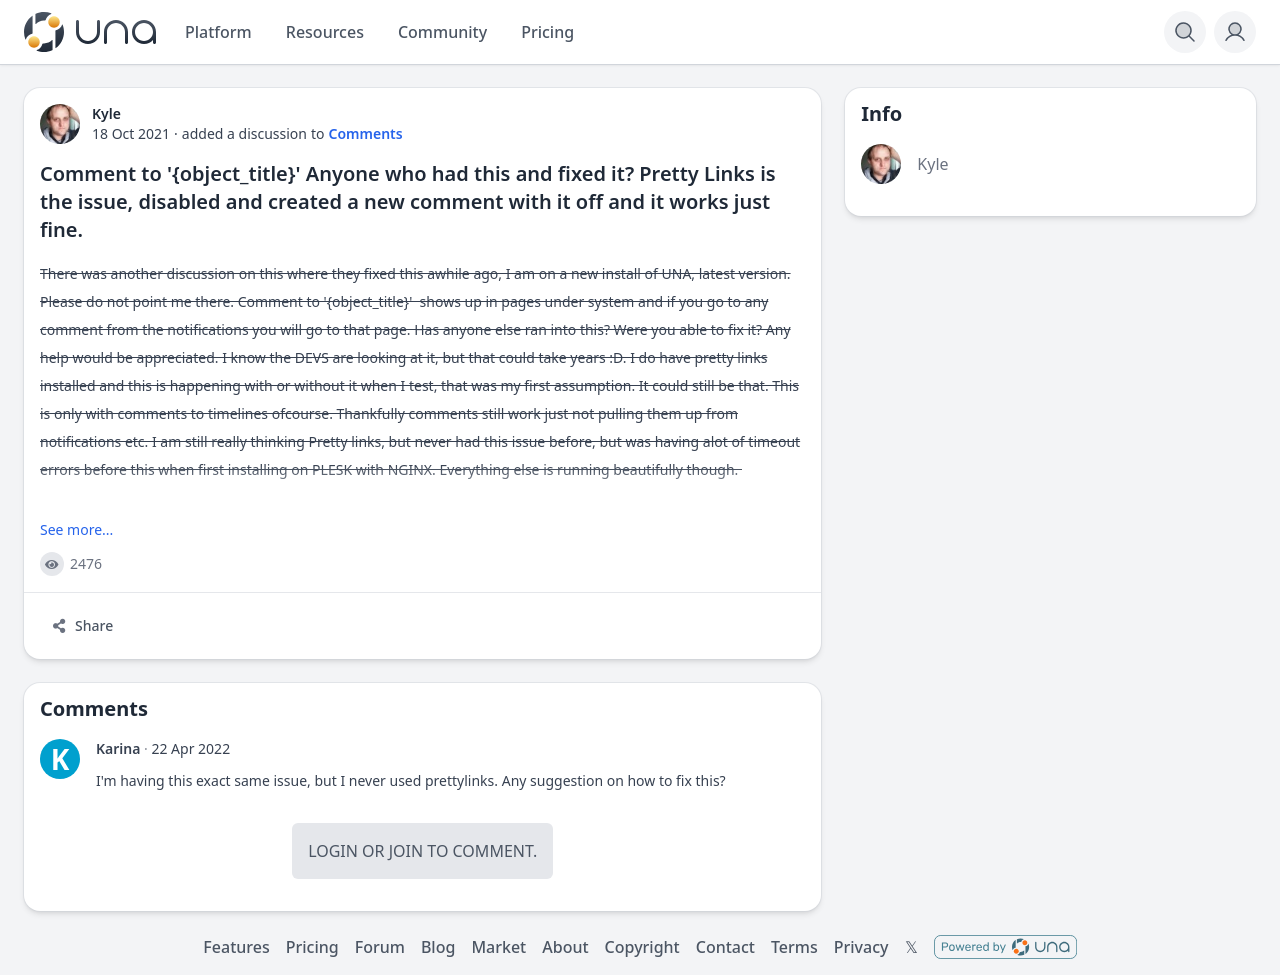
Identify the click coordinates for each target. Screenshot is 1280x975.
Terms (794, 947)
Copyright (642, 947)
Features (236, 947)
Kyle (932, 164)
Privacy (861, 947)
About (565, 947)
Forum (380, 947)
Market (498, 947)
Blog (438, 947)
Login (333, 851)
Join (406, 851)
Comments (366, 133)
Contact (725, 947)
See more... (76, 529)
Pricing (312, 947)
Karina (118, 748)
